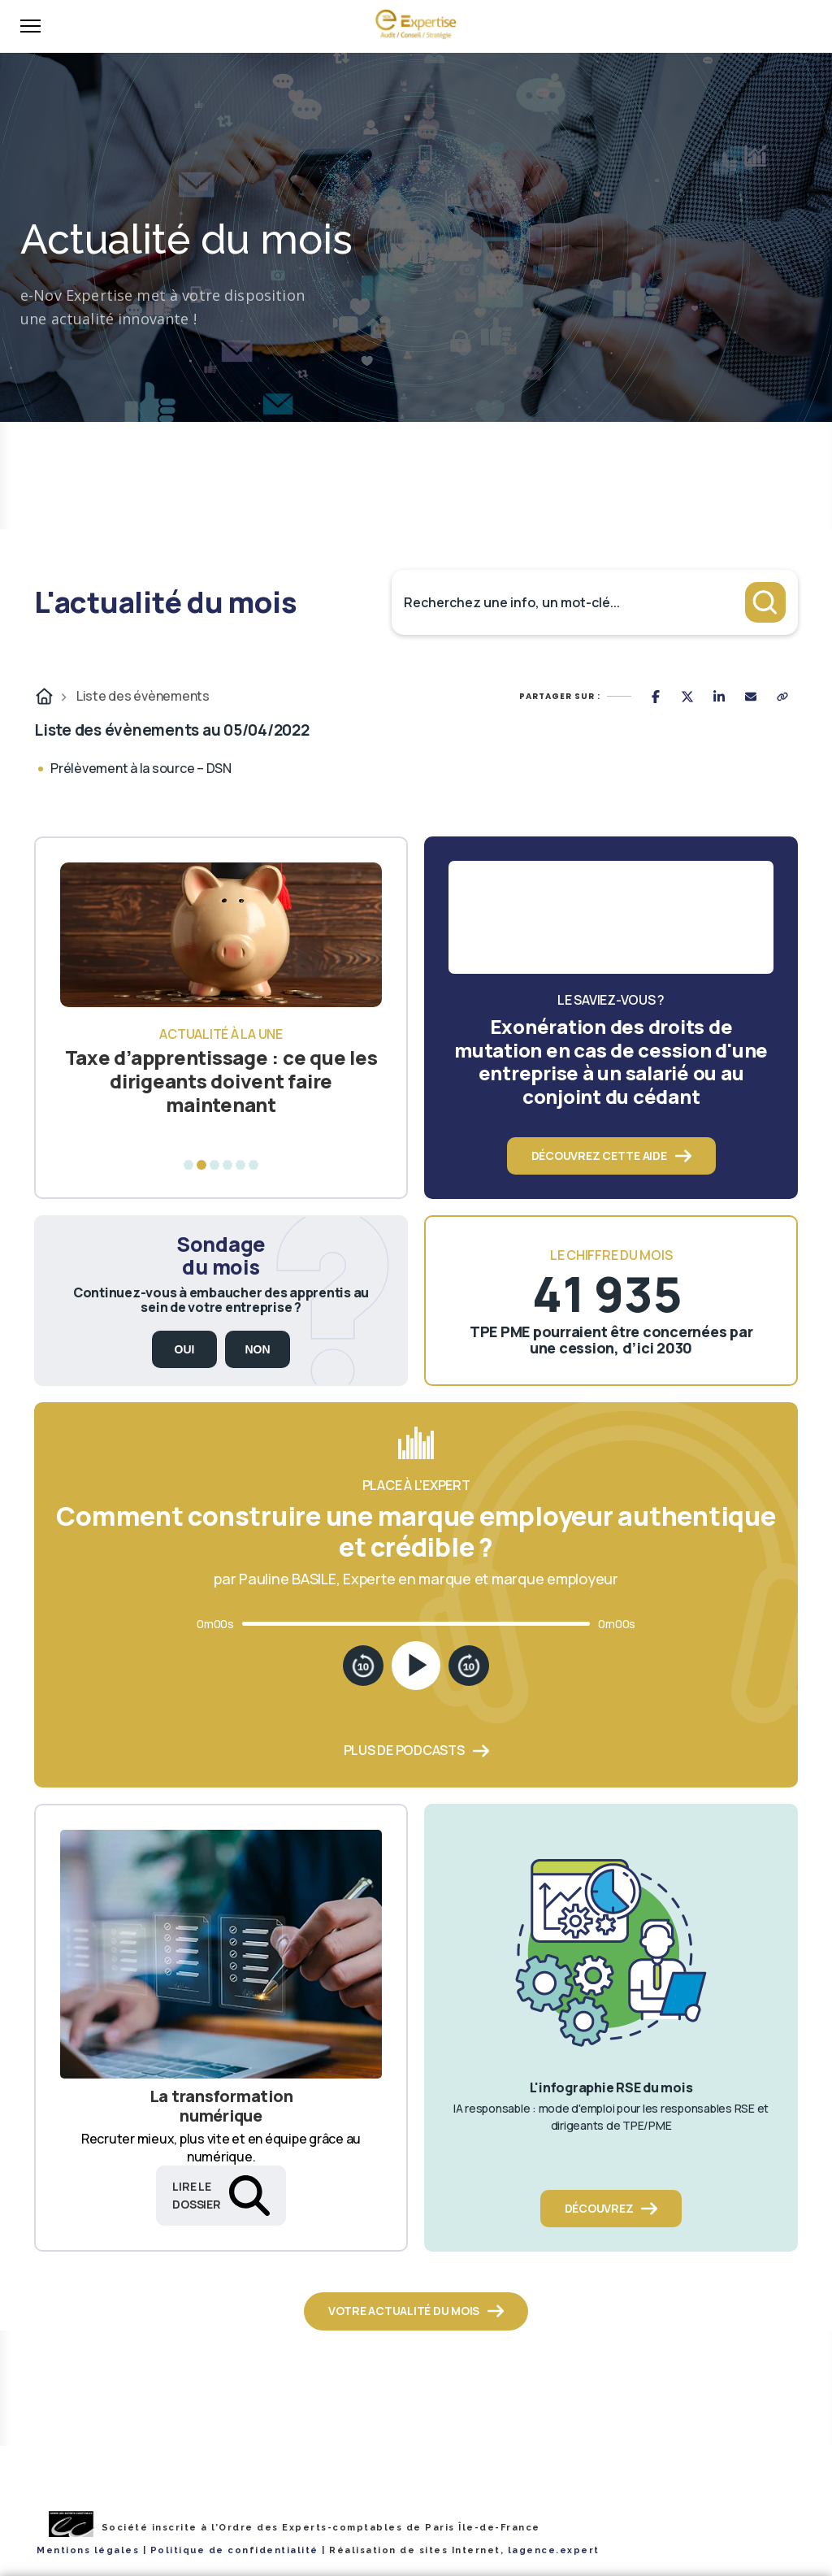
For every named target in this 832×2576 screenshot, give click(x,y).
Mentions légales (88, 2550)
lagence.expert (554, 2550)
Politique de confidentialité (234, 2550)
